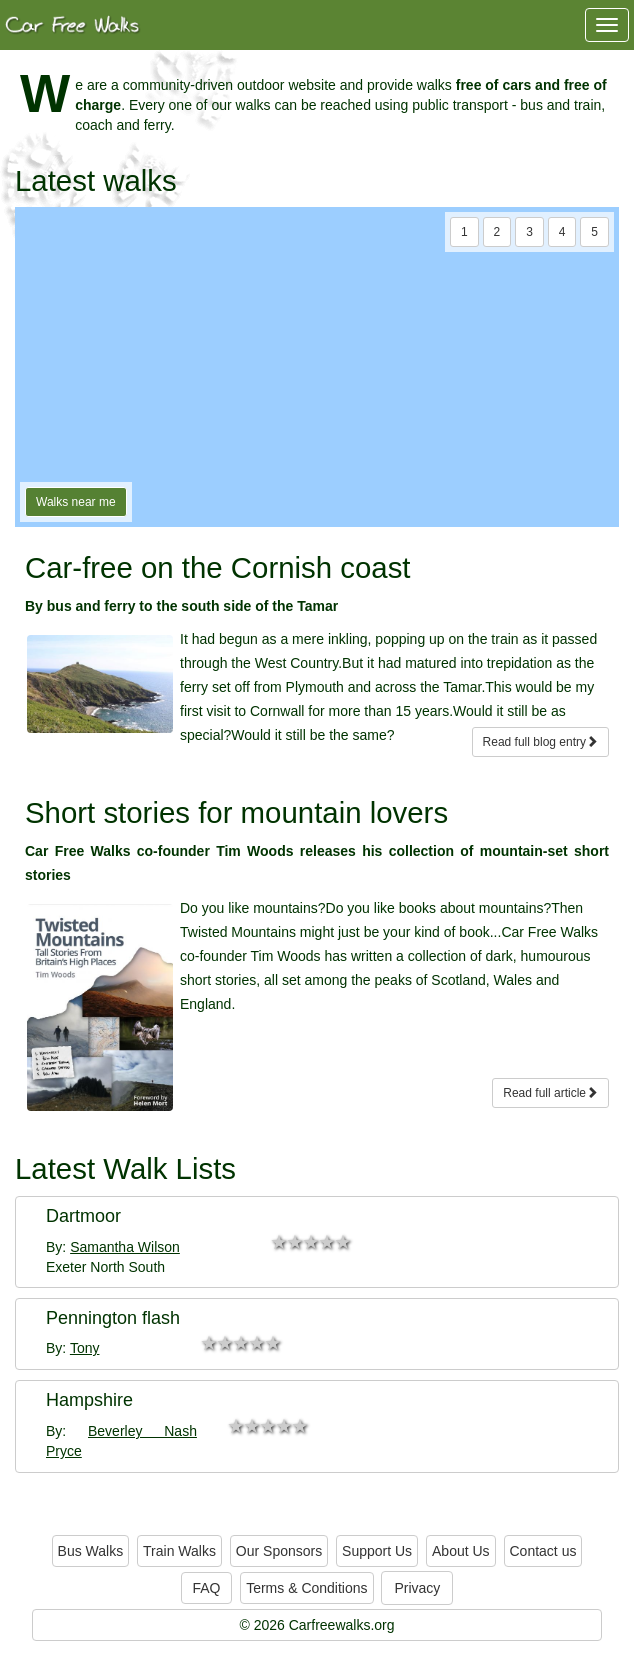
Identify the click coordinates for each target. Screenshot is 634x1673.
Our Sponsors (279, 1551)
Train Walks (179, 1551)
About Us (461, 1551)
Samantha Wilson (125, 1247)
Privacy (417, 1588)
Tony (85, 1348)
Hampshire (89, 1400)
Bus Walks (91, 1551)
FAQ (206, 1588)
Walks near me (76, 502)
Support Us (377, 1551)
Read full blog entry (540, 742)
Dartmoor (83, 1216)
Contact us (543, 1551)
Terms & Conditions (306, 1588)
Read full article (550, 1093)
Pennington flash (113, 1318)
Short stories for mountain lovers (236, 812)
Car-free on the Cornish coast (218, 567)
